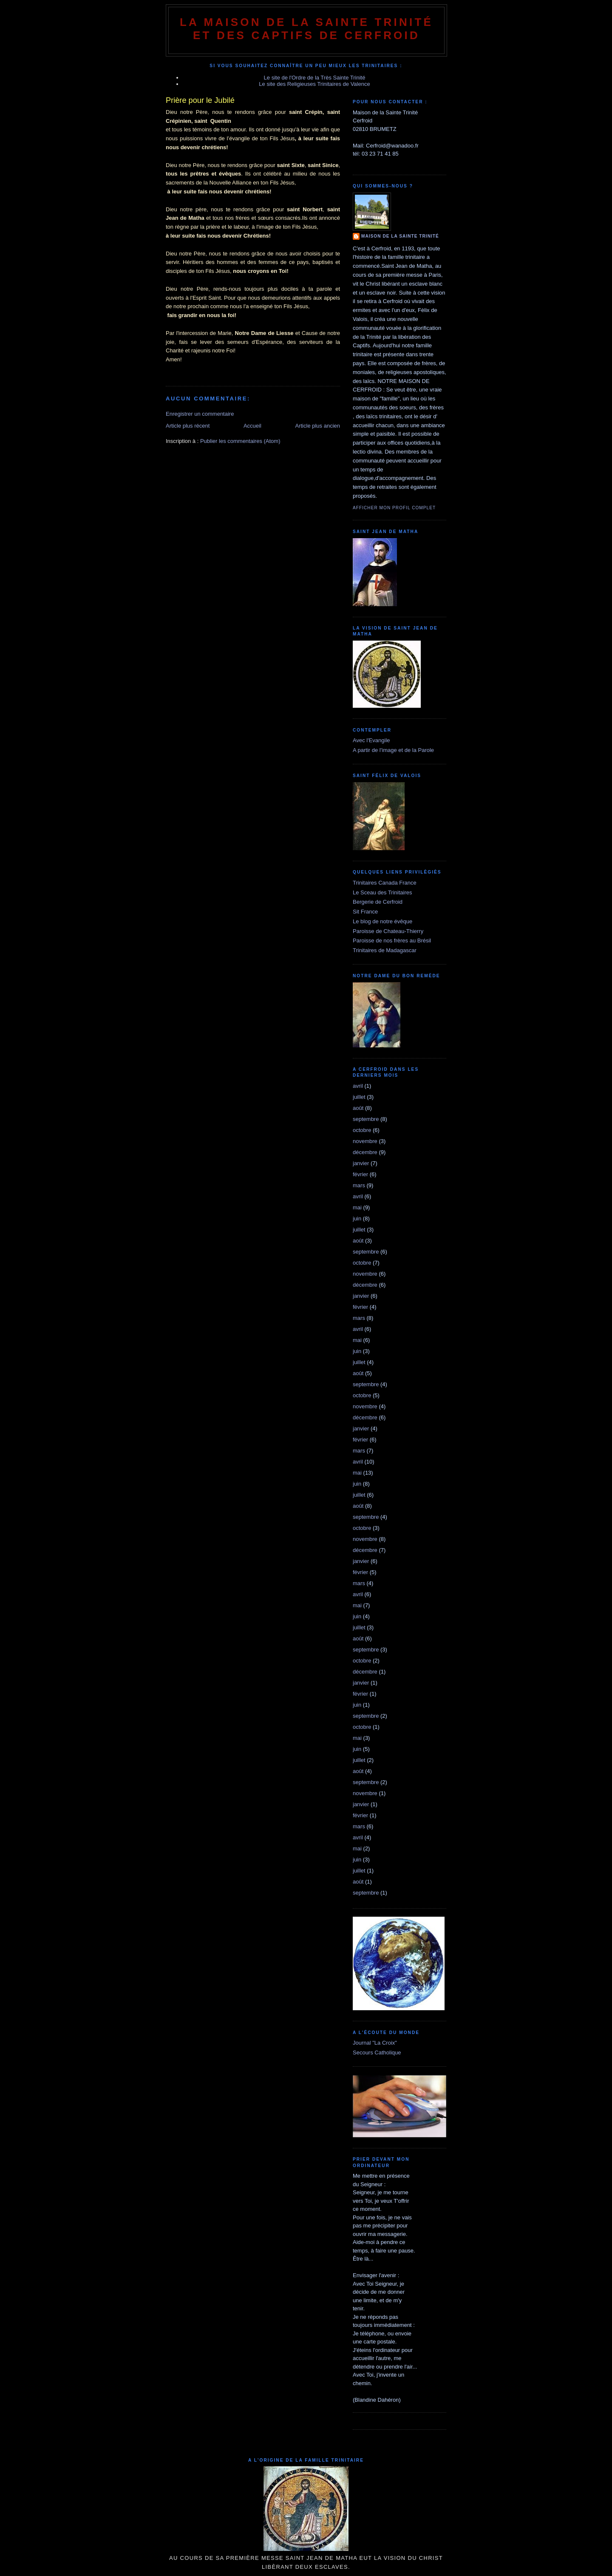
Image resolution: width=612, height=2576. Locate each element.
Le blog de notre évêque (382, 921)
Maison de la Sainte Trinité (400, 236)
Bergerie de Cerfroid (377, 902)
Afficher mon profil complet (394, 507)
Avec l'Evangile (371, 740)
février (360, 1174)
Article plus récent (188, 426)
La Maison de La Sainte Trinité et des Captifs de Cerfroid (306, 29)
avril (358, 1086)
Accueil (252, 426)
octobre (362, 1130)
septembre (366, 1119)
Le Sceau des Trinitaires (382, 892)
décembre (365, 1152)
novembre (365, 1141)
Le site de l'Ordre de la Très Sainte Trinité (315, 77)
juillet (359, 1097)
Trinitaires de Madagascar (384, 950)
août (358, 1108)
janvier (361, 1163)
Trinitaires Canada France (384, 882)
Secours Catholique (377, 2052)
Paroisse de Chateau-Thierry (388, 931)
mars (359, 1185)
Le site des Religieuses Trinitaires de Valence (314, 84)
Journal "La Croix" (375, 2043)
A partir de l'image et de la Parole (393, 750)
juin (357, 1218)
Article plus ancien (317, 426)
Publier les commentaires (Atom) (240, 441)
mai (357, 1207)
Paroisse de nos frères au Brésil (392, 940)
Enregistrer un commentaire (200, 414)
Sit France (365, 911)
